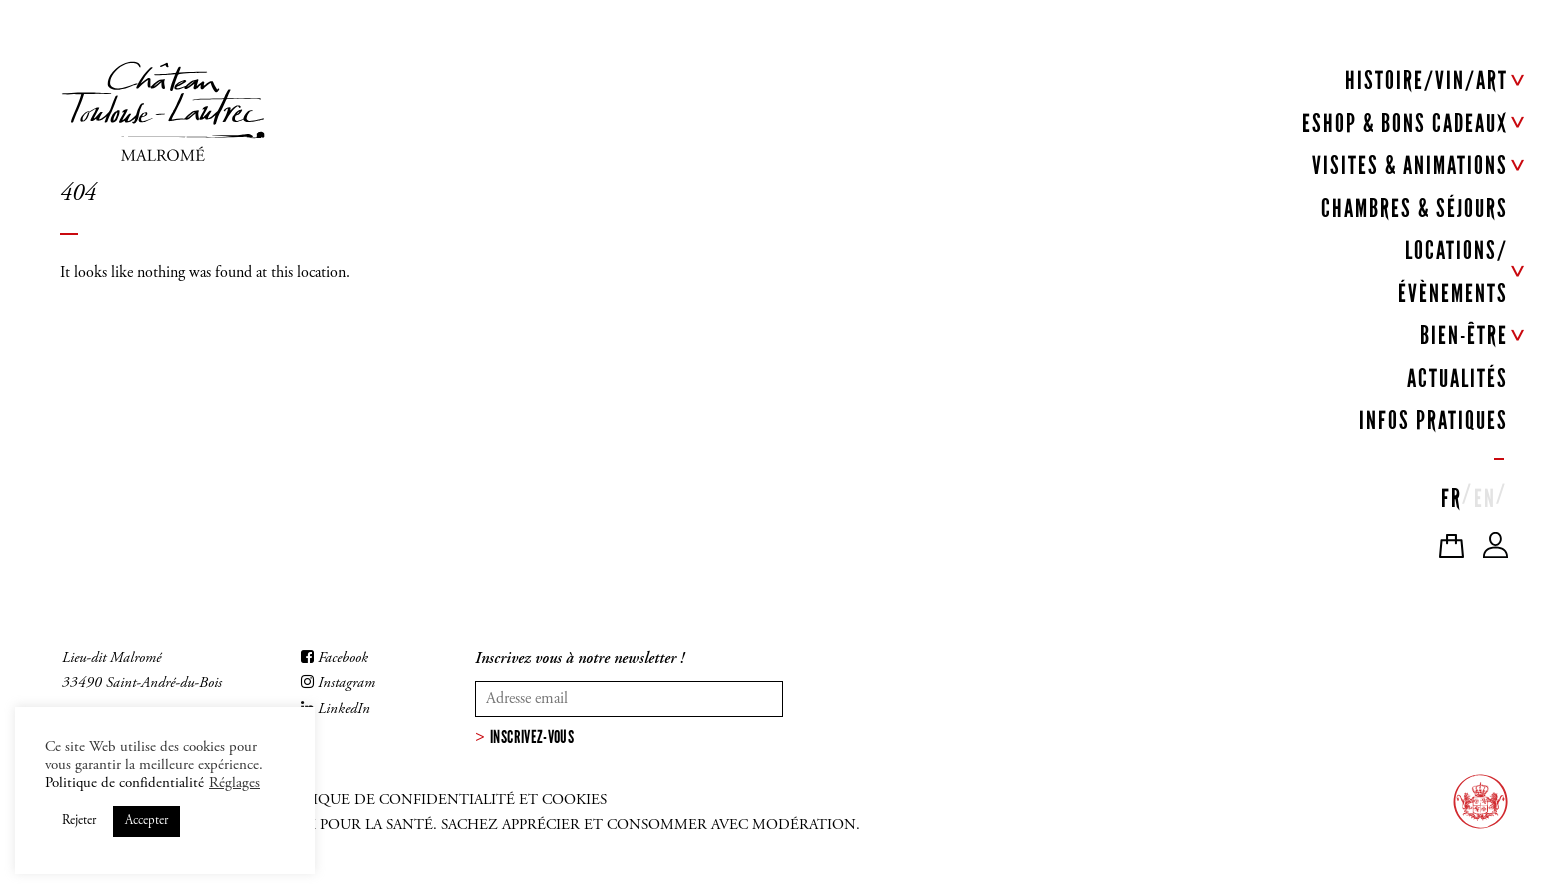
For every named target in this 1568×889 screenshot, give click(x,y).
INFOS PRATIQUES (1433, 420)
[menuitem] (1451, 493)
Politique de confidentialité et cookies (438, 800)
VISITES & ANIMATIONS (1410, 165)
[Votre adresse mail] (629, 699)
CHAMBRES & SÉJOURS (1414, 208)
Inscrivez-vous (532, 737)
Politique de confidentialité (124, 783)
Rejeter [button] (79, 821)
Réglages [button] (234, 783)
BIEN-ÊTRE (1464, 335)
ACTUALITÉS (1457, 378)
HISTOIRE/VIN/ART (1426, 80)
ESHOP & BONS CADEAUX (1405, 123)
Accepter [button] (146, 821)
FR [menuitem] (1451, 498)
